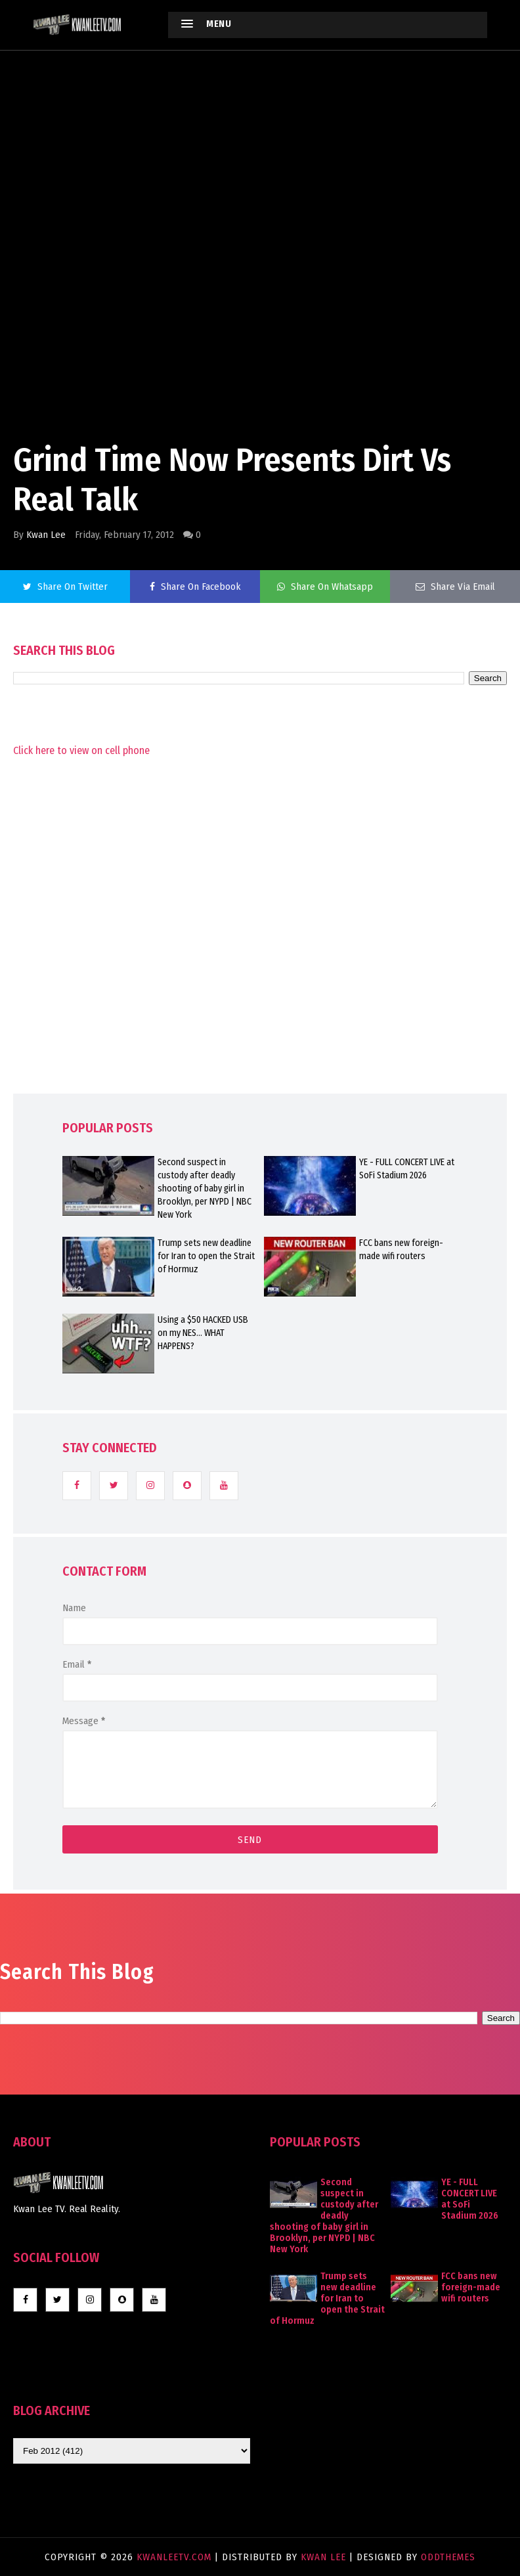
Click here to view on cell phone (81, 750)
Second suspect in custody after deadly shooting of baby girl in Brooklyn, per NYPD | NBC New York (204, 1188)
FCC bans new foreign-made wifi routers (401, 1249)
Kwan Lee (46, 535)
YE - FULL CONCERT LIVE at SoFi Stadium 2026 (406, 1169)
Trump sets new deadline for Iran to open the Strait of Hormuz (206, 1256)
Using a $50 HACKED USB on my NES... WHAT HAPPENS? (203, 1333)
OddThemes (448, 2557)
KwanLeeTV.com (176, 2557)
